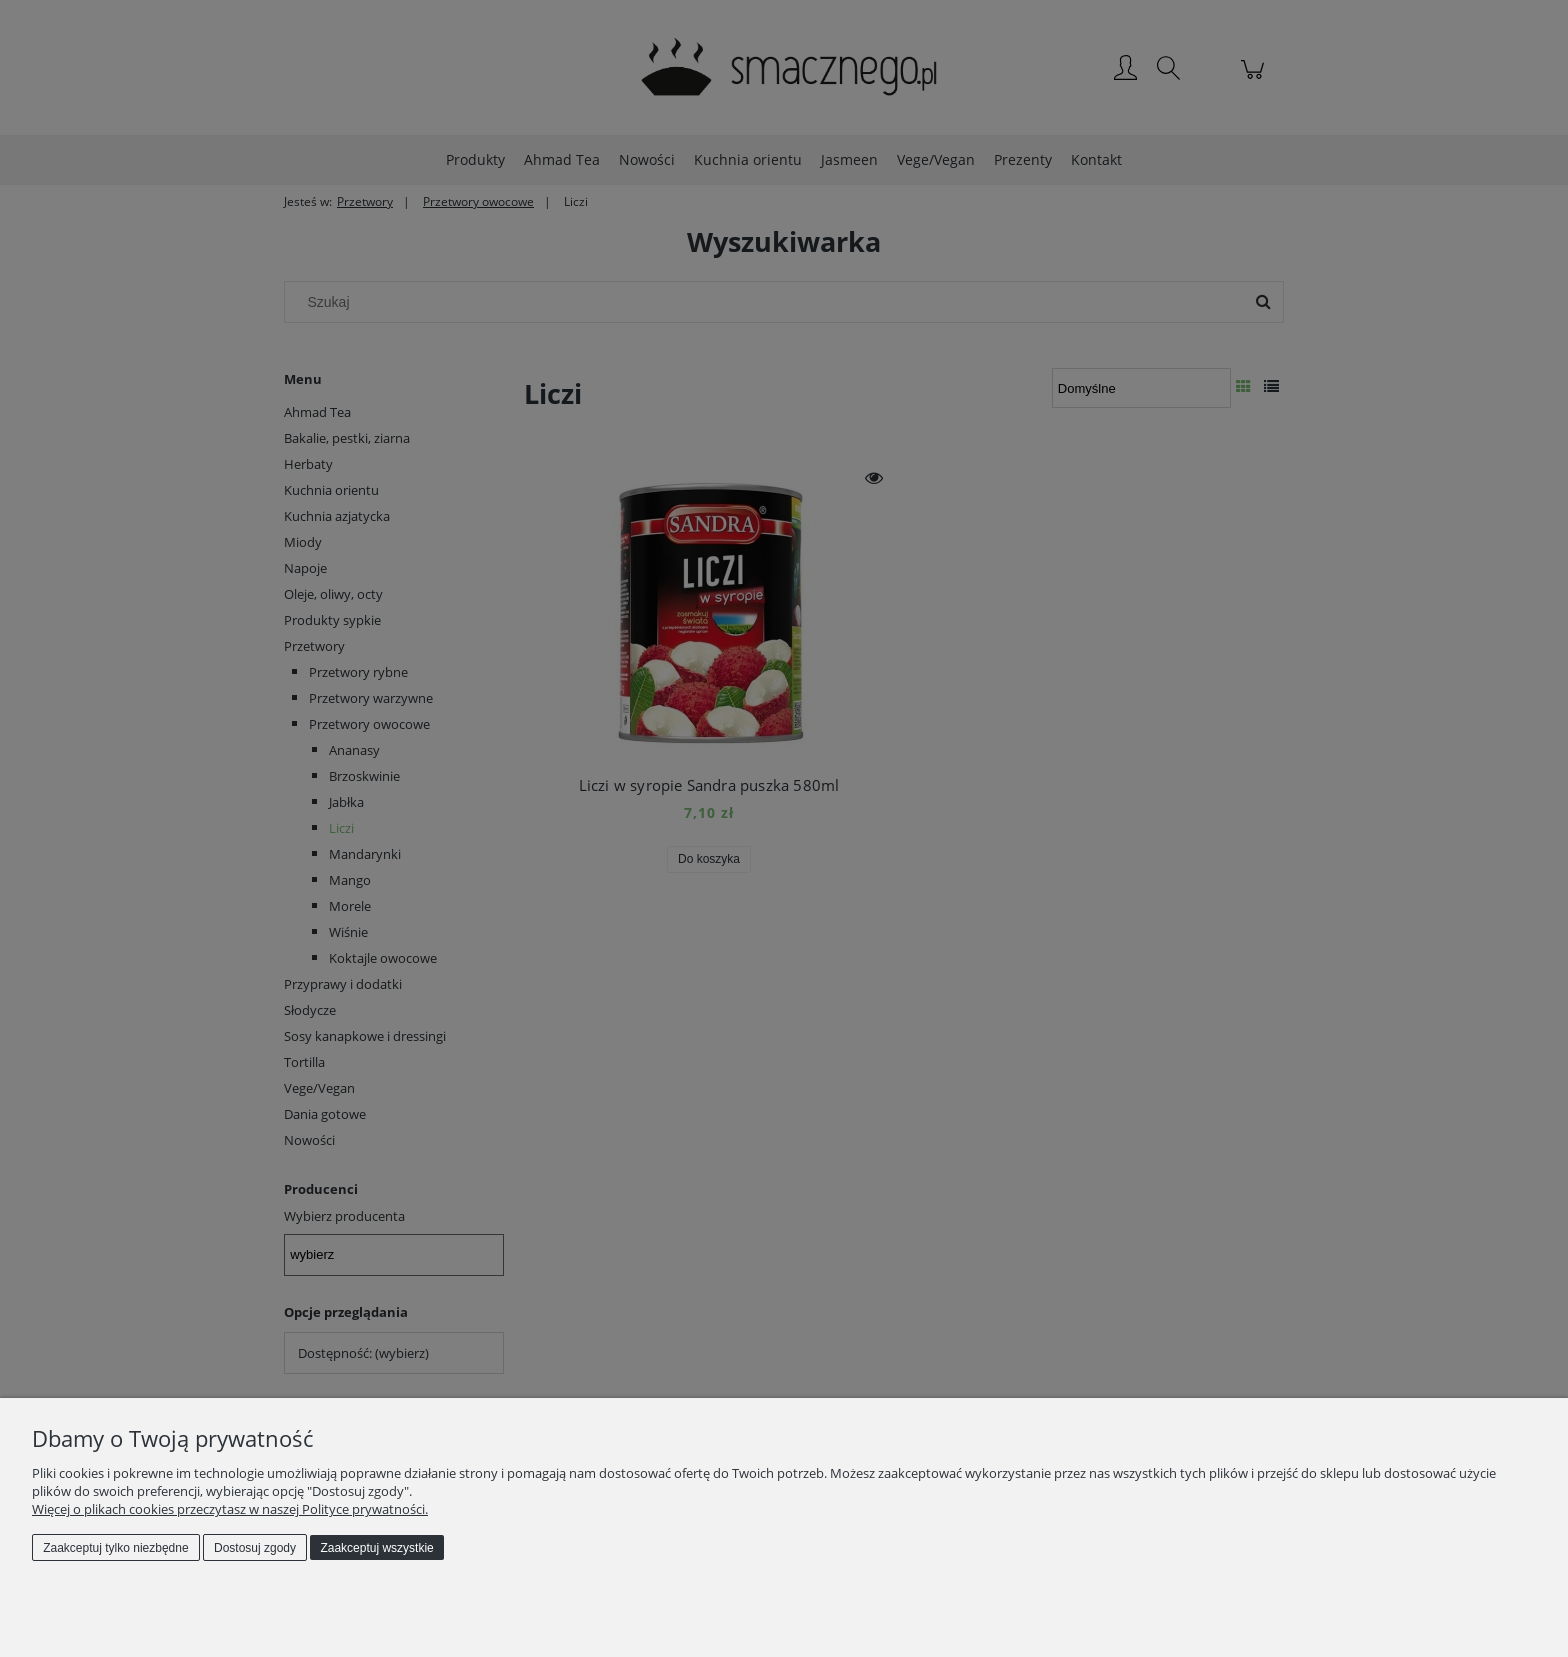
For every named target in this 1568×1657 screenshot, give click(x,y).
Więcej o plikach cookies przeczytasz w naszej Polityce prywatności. (230, 1509)
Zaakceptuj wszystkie (376, 1548)
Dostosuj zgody (255, 1548)
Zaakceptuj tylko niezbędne (115, 1548)
